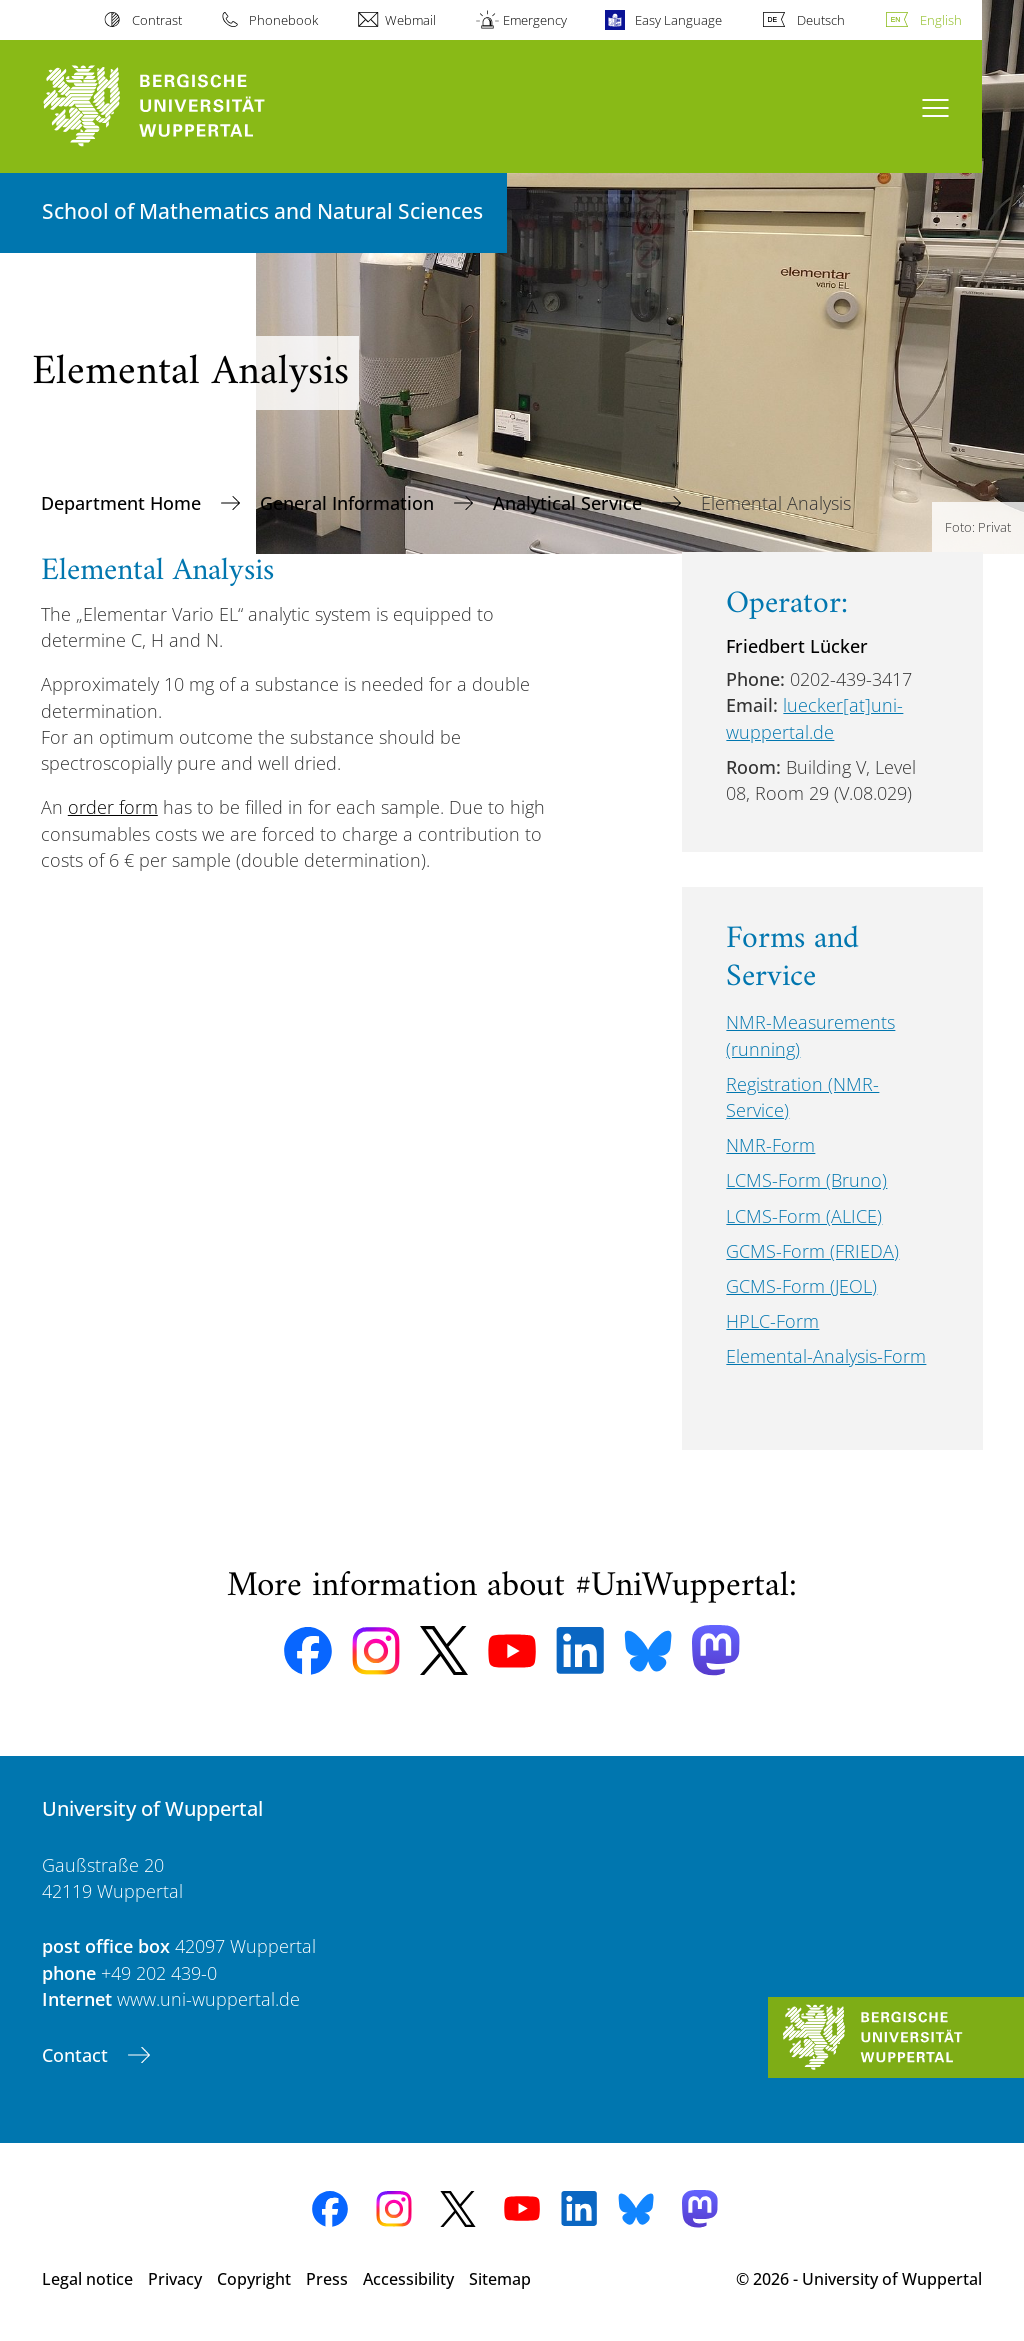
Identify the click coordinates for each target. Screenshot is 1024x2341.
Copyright (254, 2279)
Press (327, 2279)
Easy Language (678, 20)
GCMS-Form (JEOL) (801, 1286)
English (941, 20)
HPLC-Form (772, 1321)
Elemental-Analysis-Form (826, 1356)
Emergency (535, 20)
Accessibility (408, 2279)
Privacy (175, 2279)
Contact (77, 2055)
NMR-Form (770, 1145)
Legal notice (87, 2279)
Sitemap (500, 2279)
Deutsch (821, 20)
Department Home (123, 503)
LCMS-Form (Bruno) (806, 1180)
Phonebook (283, 20)
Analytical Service (570, 503)
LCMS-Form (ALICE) (804, 1216)
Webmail (410, 20)
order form (113, 807)
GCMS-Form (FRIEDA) (812, 1251)
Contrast (157, 20)
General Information (349, 503)
